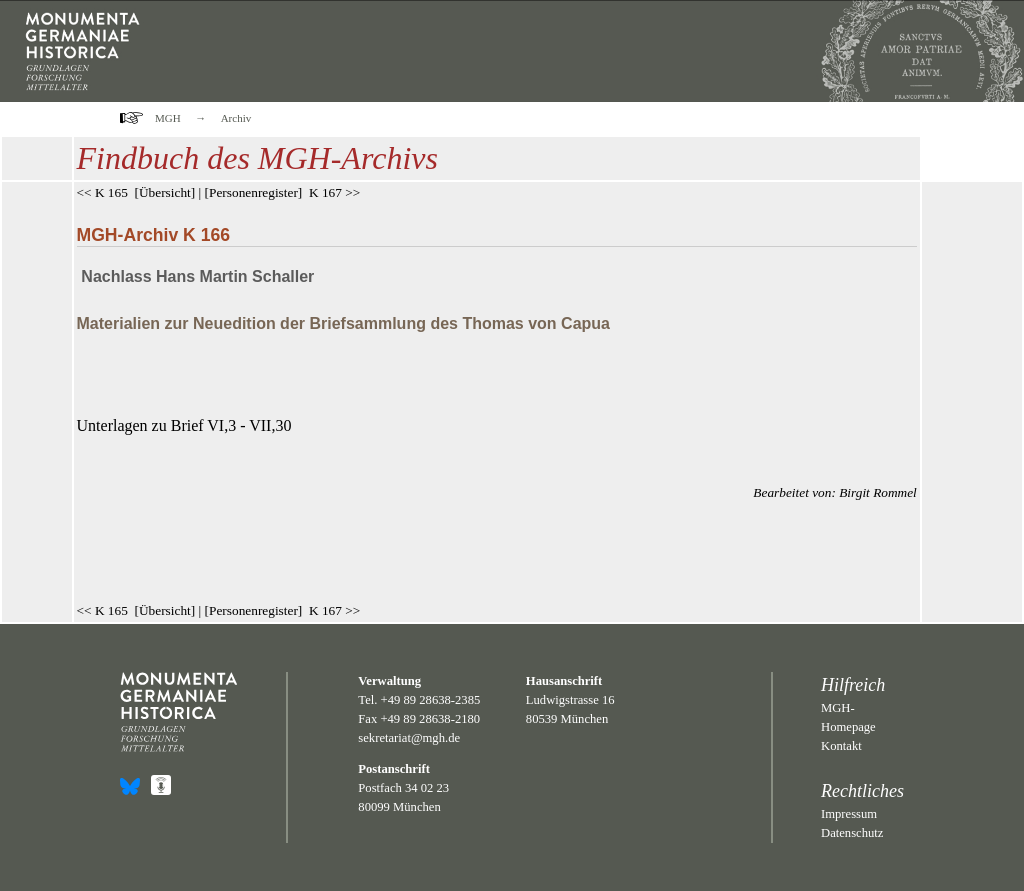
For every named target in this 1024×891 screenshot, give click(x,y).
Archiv (236, 118)
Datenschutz (852, 833)
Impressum (849, 814)
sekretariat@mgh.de (409, 738)
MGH (168, 118)
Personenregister (253, 192)
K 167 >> (334, 192)
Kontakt (841, 746)
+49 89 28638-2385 (431, 700)
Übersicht (165, 192)
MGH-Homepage (848, 717)
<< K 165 (102, 192)
